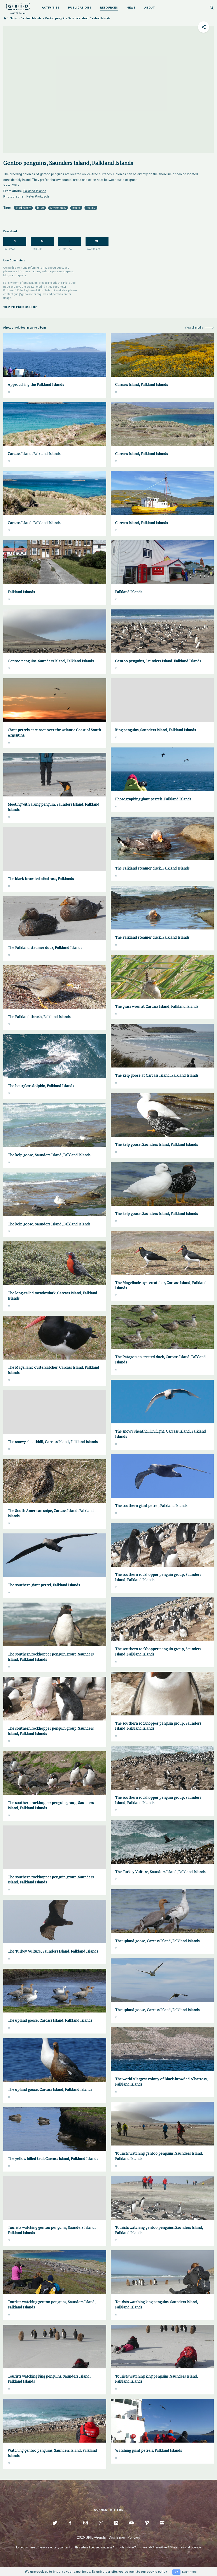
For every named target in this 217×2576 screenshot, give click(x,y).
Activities (50, 7)
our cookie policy (154, 2571)
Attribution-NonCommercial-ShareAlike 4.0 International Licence (156, 2547)
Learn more (189, 2571)
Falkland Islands (31, 18)
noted (54, 2547)
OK (176, 2572)
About (149, 7)
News (131, 7)
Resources (109, 7)
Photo (13, 18)
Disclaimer (117, 2537)
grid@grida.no (23, 294)
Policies (133, 2537)
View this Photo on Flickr (20, 306)
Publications (79, 7)
